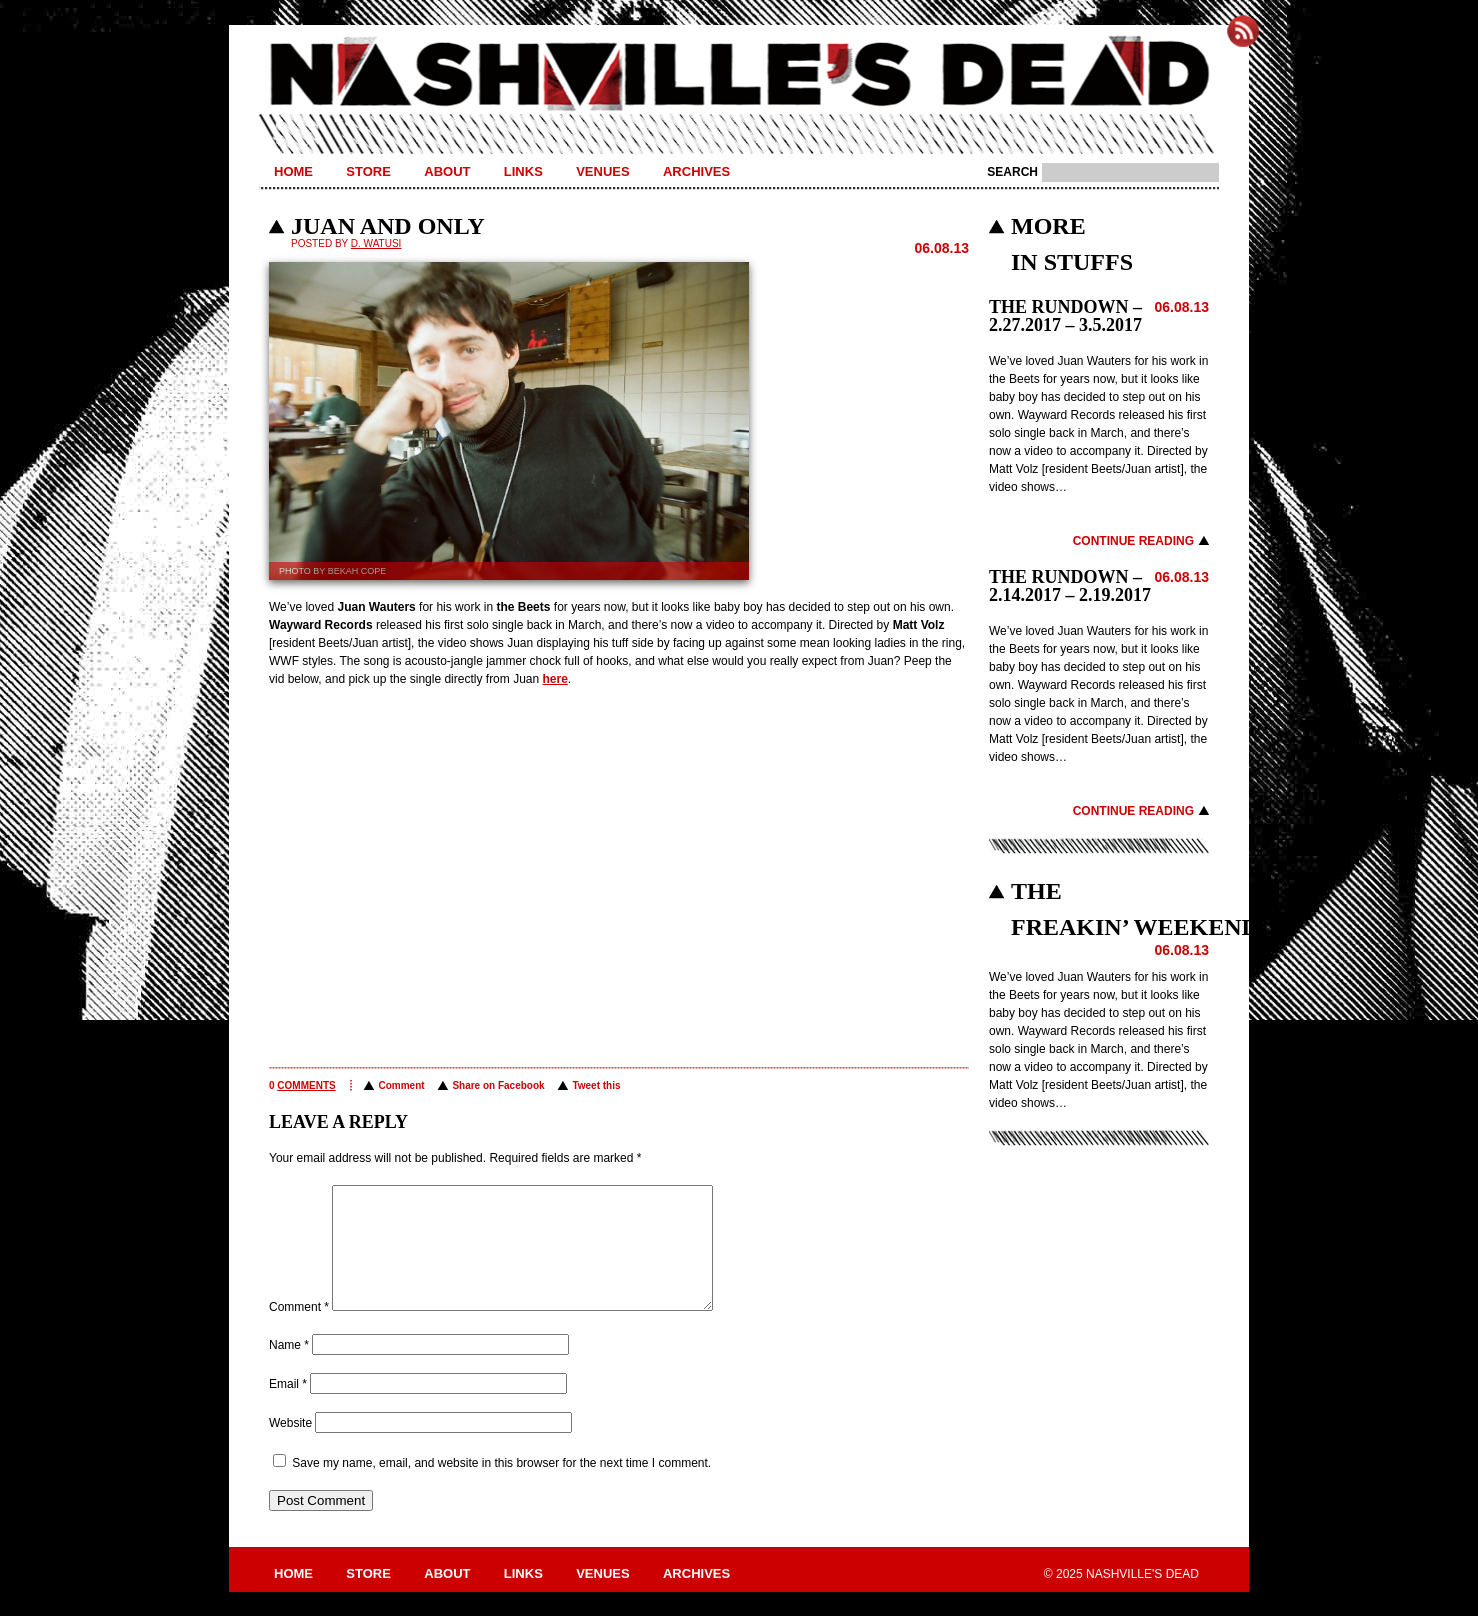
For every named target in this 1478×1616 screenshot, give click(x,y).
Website (290, 1447)
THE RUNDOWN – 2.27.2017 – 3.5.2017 (1065, 316)
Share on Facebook (498, 1085)
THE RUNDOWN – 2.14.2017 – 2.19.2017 (1070, 586)
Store (368, 171)
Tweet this (596, 1085)
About (447, 171)
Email (288, 1408)
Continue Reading (1133, 541)
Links (523, 171)
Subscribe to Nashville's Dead (1243, 31)
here (554, 679)
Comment (401, 1085)
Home (293, 171)
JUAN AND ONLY (388, 226)
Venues (602, 171)
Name (289, 1369)
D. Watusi (376, 243)
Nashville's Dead (739, 75)
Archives (696, 171)
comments (306, 1085)
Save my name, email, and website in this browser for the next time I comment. (501, 1487)
